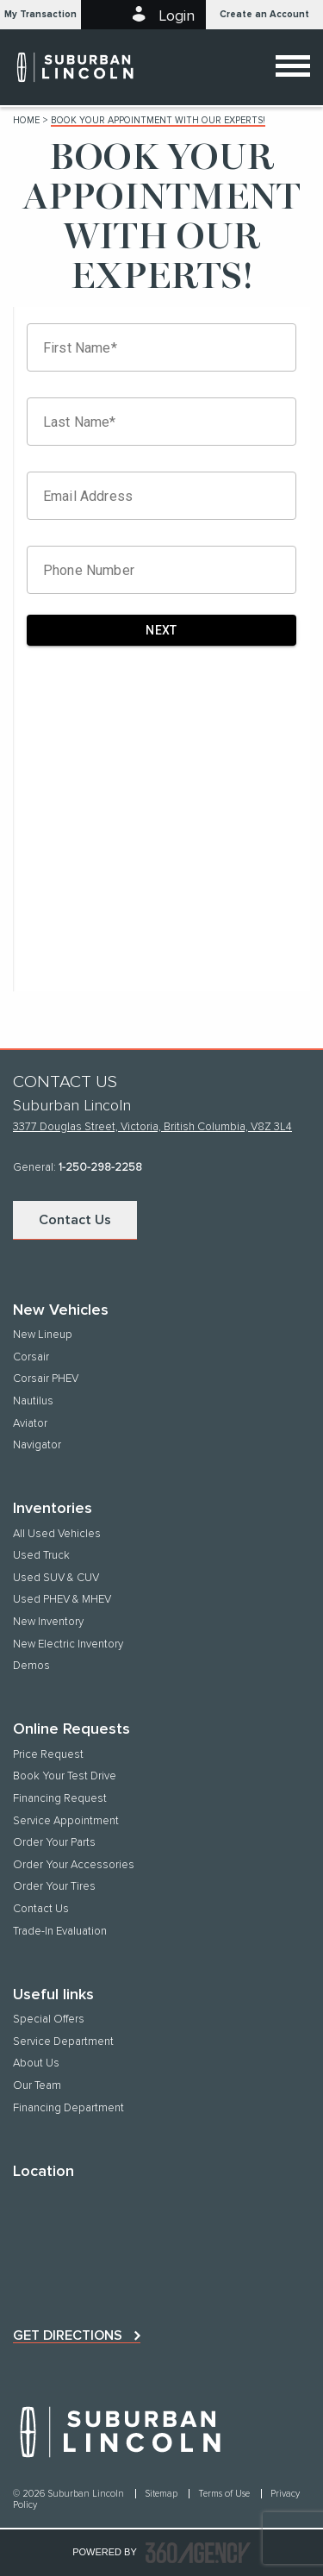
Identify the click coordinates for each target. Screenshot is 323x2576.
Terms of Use (225, 2493)
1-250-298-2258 (100, 1167)
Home (26, 120)
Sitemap (162, 2493)
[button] (40, 14)
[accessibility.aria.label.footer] (198, 2552)
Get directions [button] (67, 2335)
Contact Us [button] (75, 1220)
